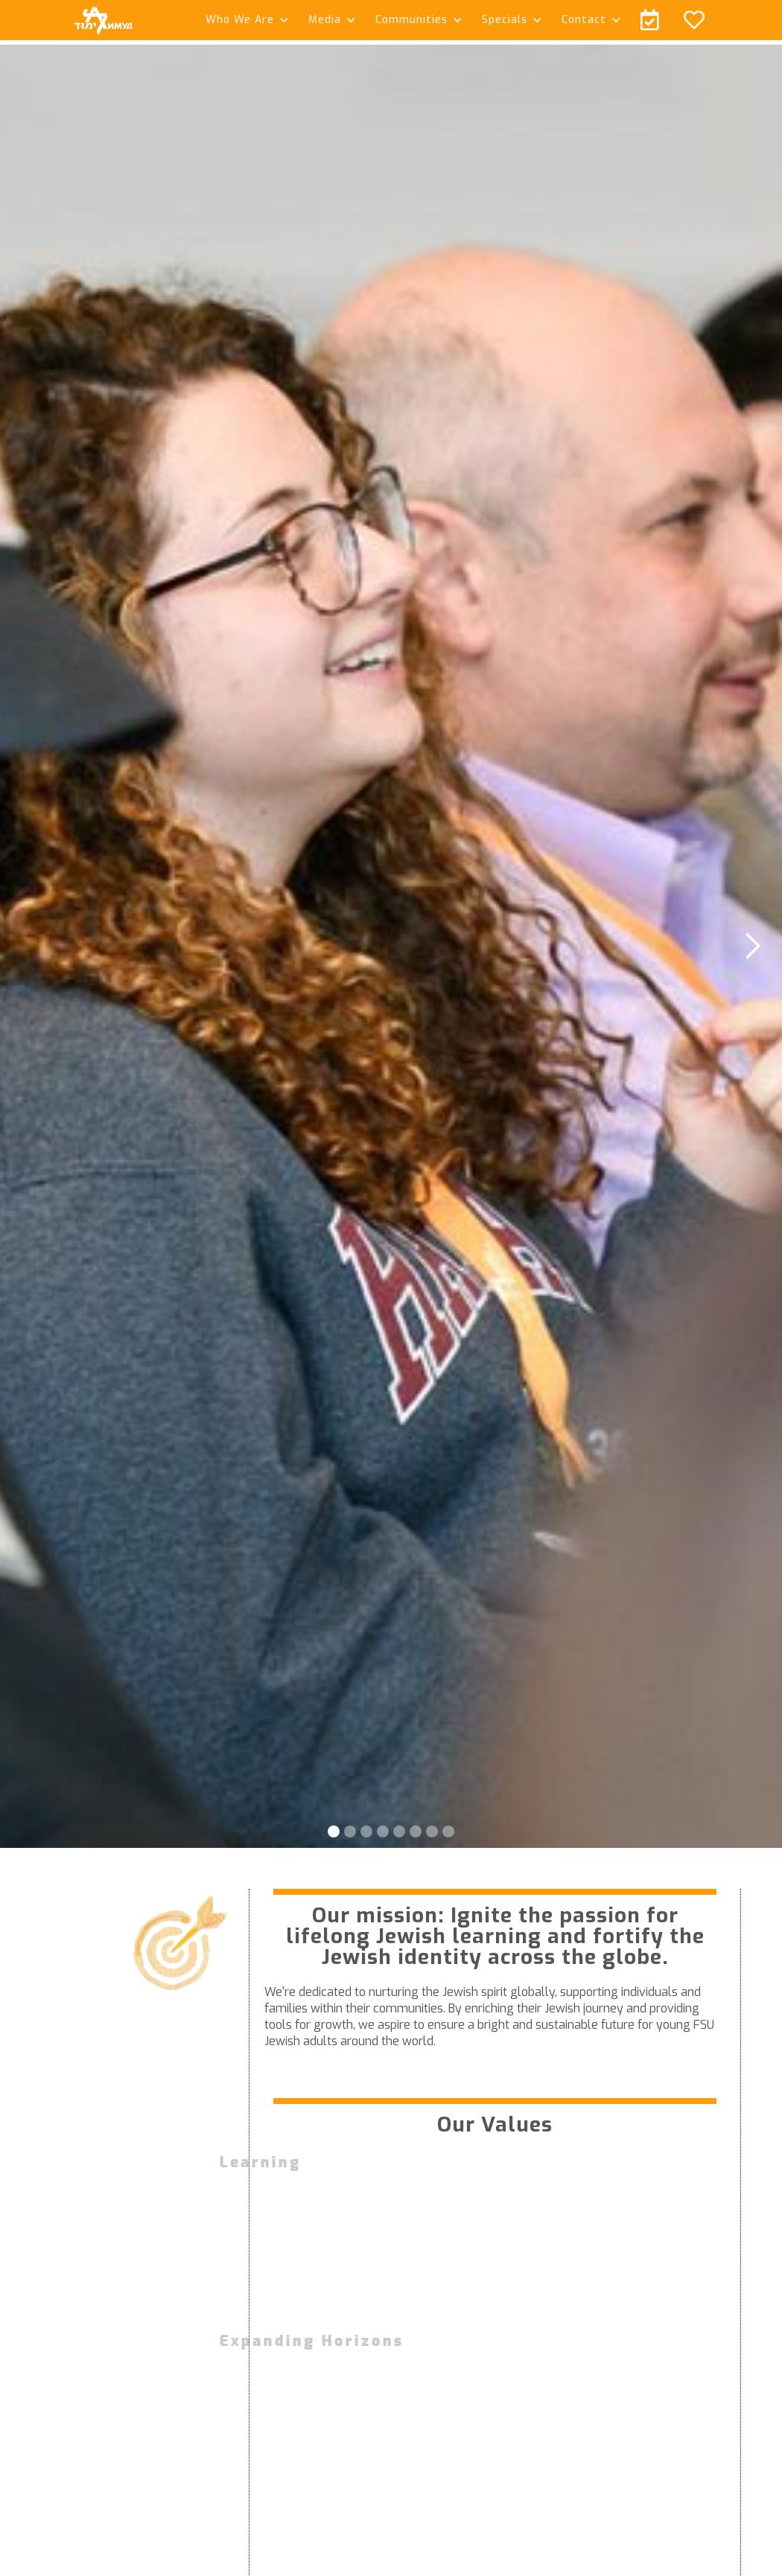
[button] (245, 20)
